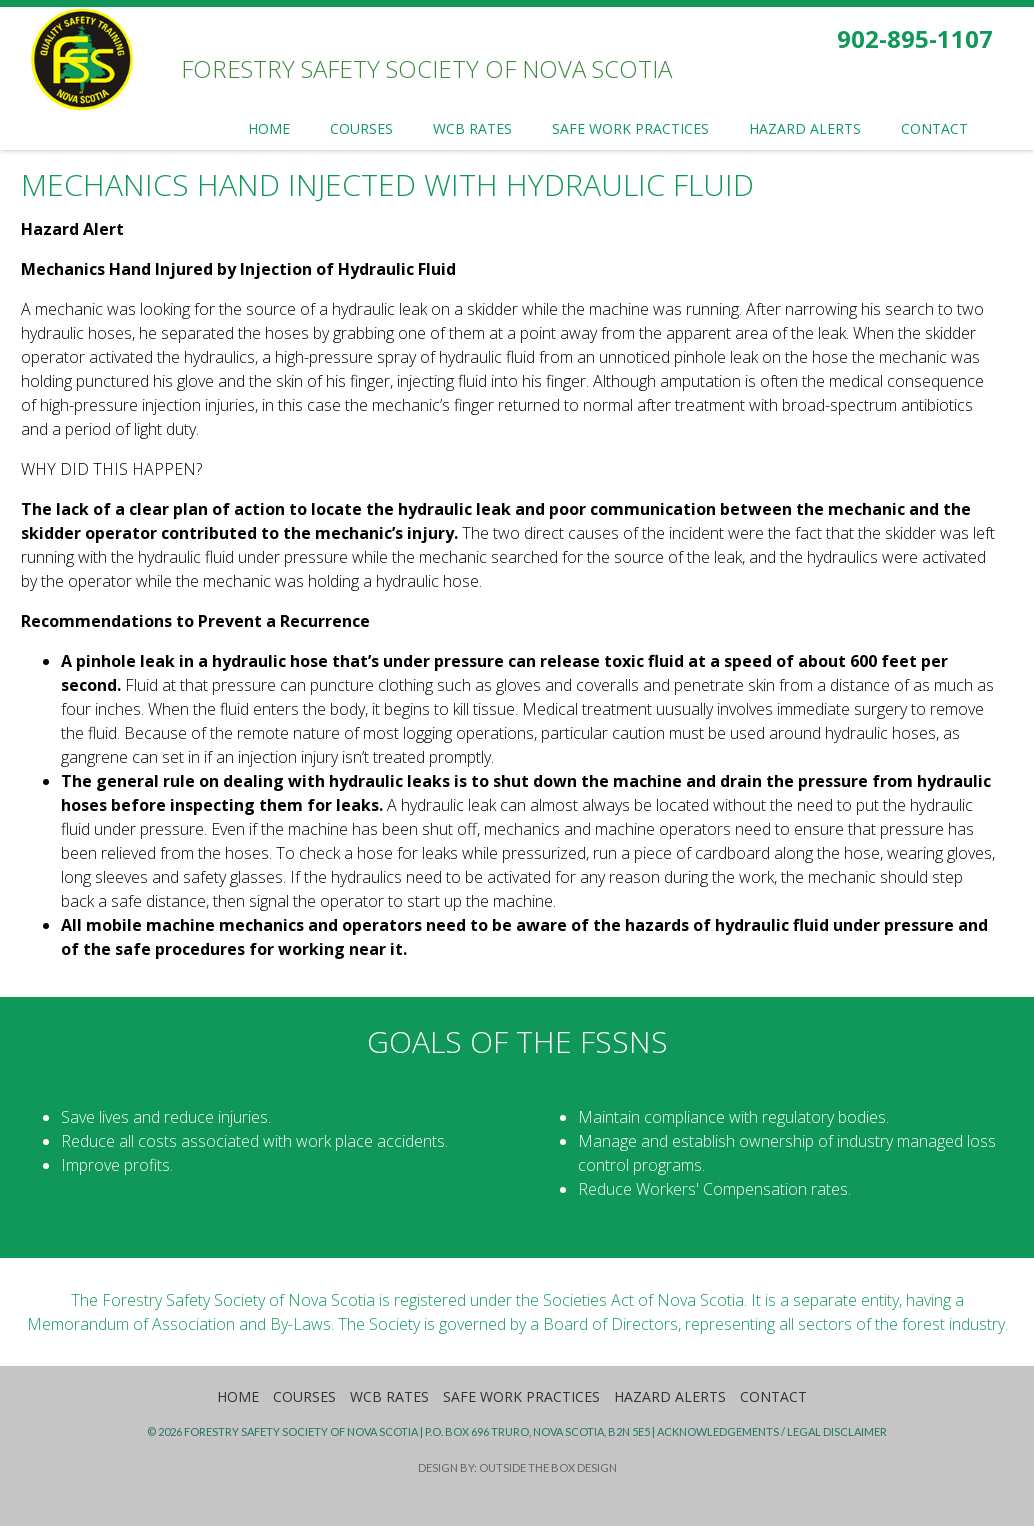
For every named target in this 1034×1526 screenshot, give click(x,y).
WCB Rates (389, 1396)
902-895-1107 (915, 38)
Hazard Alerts (670, 1396)
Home (238, 1396)
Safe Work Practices (521, 1396)
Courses (304, 1396)
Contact (773, 1396)
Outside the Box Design (548, 1467)
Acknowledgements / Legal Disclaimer (772, 1431)
